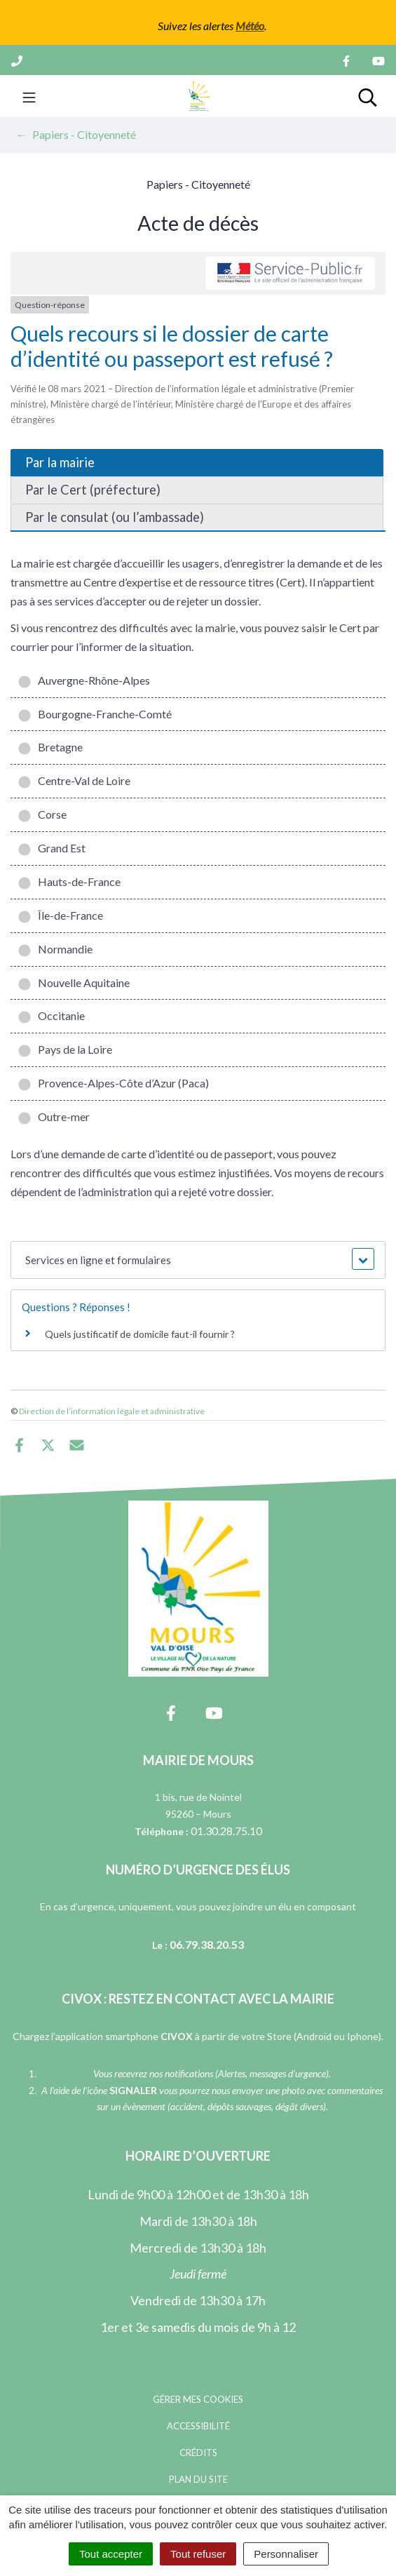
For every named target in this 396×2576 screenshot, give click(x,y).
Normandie (55, 948)
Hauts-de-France (69, 881)
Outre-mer (54, 1116)
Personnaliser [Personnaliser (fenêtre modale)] (286, 2554)
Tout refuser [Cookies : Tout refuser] (198, 2554)
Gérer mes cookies (198, 2399)
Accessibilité (198, 2425)
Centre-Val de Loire (74, 780)
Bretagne (50, 746)
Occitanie (51, 1015)
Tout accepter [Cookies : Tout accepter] (110, 2554)
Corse (42, 814)
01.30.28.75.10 (226, 1830)
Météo (249, 25)
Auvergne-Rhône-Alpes (84, 680)
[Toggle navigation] (29, 96)
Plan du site (198, 2479)
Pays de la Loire (65, 1049)
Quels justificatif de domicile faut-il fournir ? (140, 1334)
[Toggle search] (367, 96)
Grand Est (52, 847)
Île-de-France (60, 915)
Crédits (198, 2452)
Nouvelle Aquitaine (74, 982)
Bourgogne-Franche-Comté (95, 713)
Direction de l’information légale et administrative (112, 1411)
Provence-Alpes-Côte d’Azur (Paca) (113, 1082)
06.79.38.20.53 (207, 1944)
